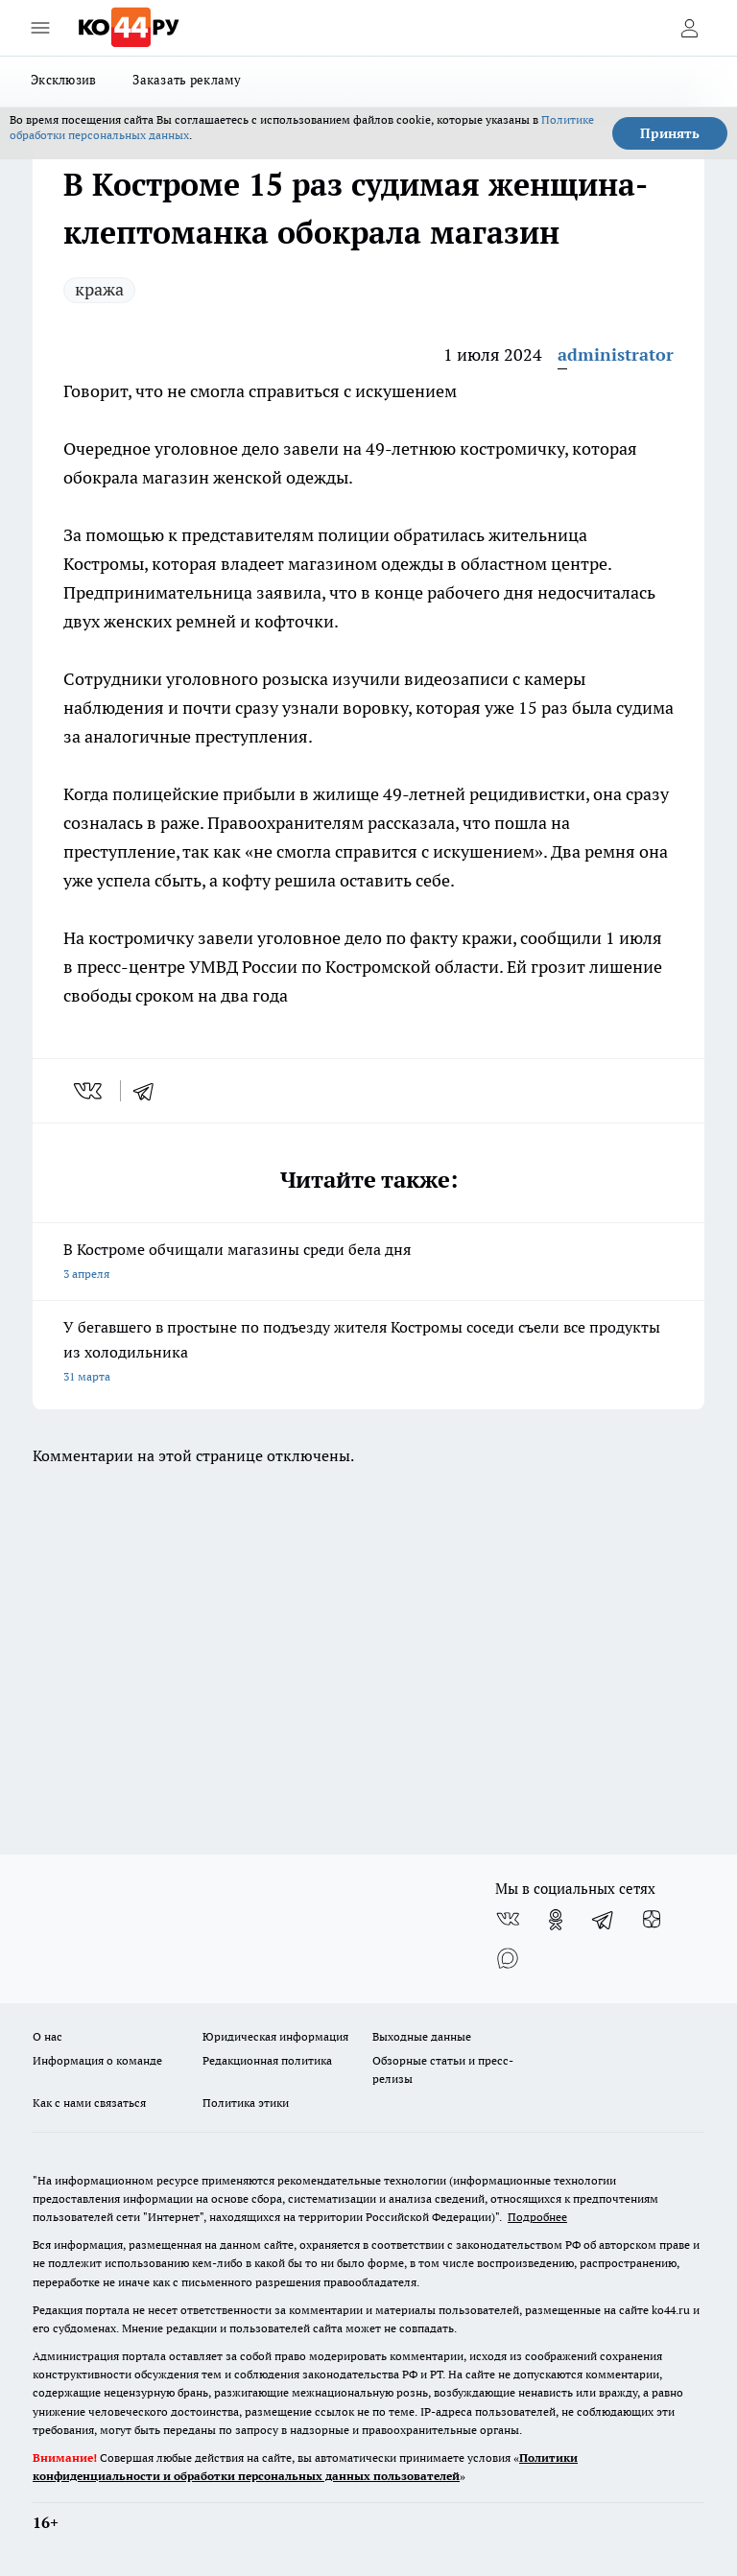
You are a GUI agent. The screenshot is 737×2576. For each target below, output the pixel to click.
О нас (47, 2036)
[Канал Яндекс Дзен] (652, 1920)
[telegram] (150, 1090)
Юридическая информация (275, 2036)
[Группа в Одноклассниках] (556, 1920)
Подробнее (537, 2217)
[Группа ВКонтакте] (508, 1920)
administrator (616, 354)
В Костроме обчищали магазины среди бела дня (368, 1263)
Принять (670, 133)
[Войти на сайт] (689, 28)
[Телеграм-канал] (604, 1920)
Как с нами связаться (89, 2102)
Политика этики (245, 2102)
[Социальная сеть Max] (508, 1958)
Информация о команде (97, 2060)
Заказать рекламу (186, 79)
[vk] (90, 1090)
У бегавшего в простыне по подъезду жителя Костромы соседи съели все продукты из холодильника (368, 1353)
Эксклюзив (63, 79)
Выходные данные (421, 2036)
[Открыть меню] (40, 28)
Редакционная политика (267, 2060)
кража (99, 289)
